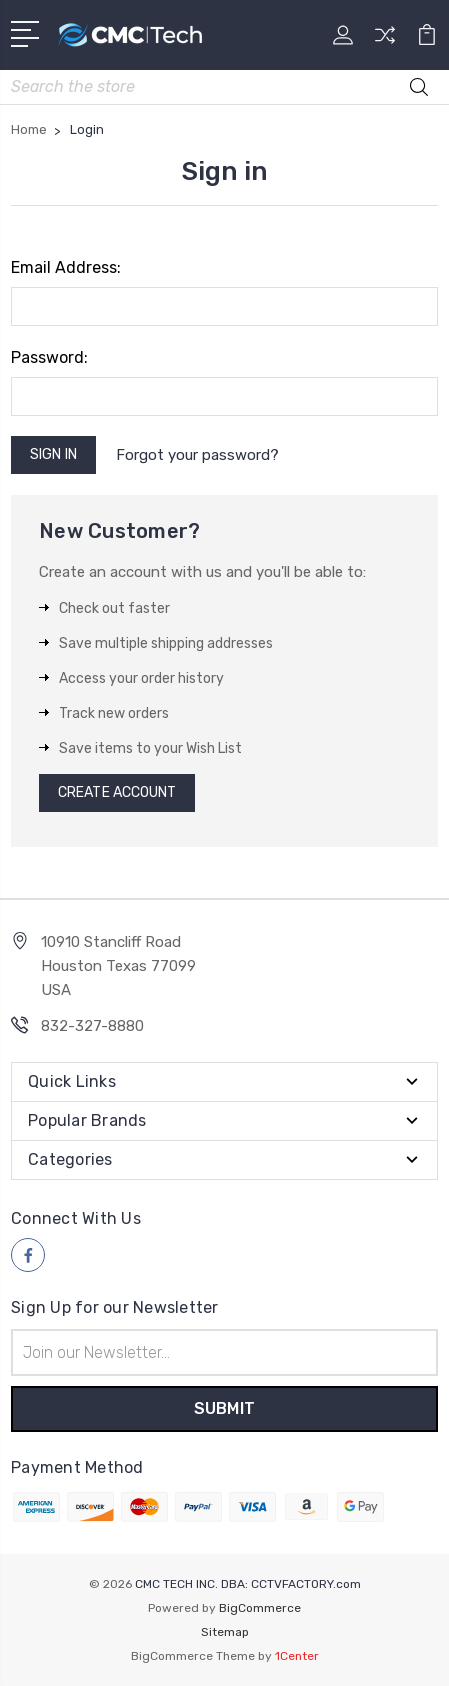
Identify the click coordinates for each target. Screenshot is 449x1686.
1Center (297, 1656)
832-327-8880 (92, 1026)
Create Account (117, 792)
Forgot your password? (197, 455)
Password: (49, 357)
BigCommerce (260, 1608)
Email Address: (66, 267)
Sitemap (225, 1632)
